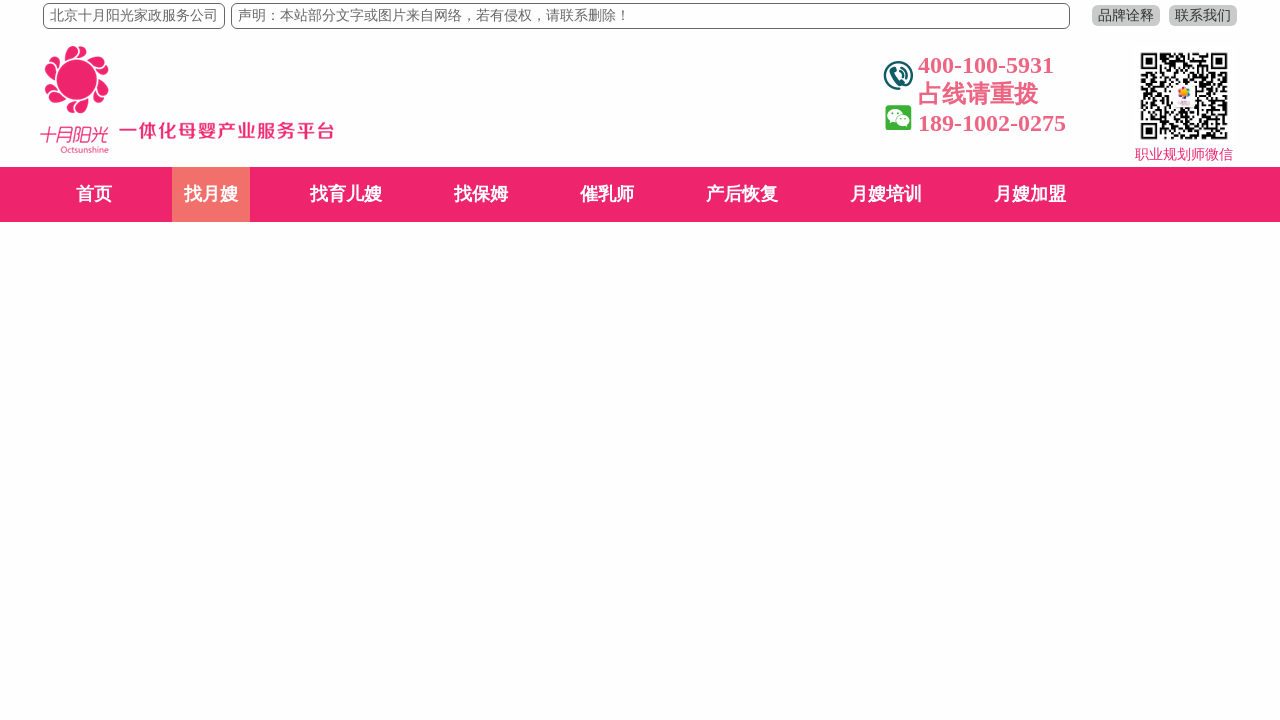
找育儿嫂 (346, 194)
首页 (94, 194)
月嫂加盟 (1030, 194)
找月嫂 (211, 194)
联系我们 (1203, 15)
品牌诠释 (1126, 15)
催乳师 (607, 194)
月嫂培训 (886, 194)
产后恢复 (742, 194)
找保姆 (481, 194)
